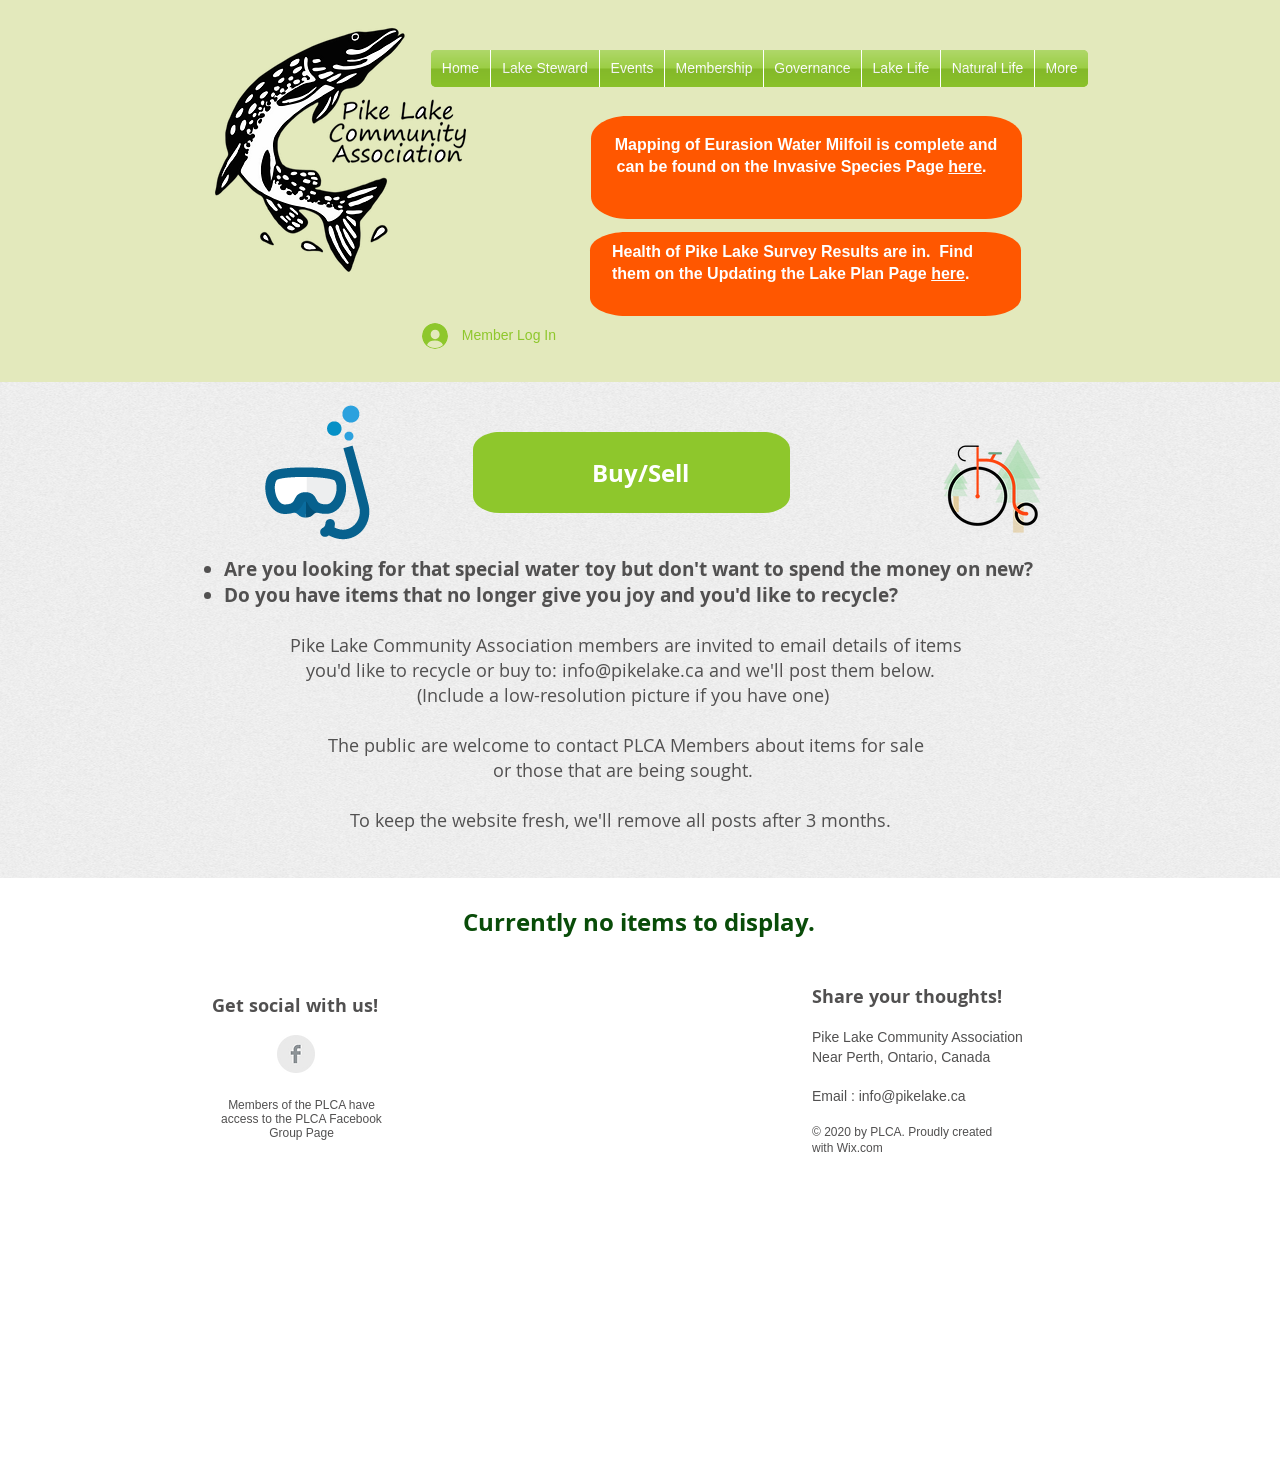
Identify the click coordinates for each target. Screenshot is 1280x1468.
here (965, 166)
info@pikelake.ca (633, 670)
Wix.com (860, 1148)
